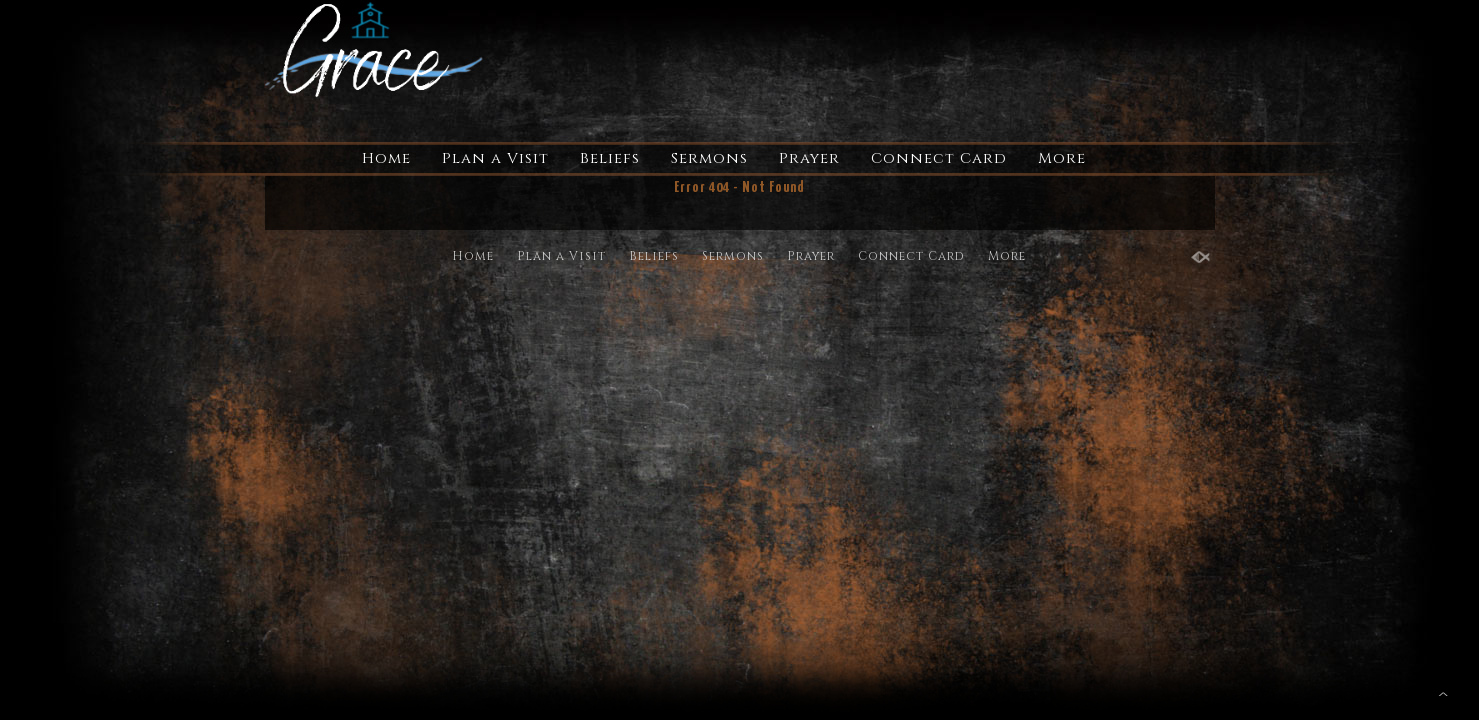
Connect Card (939, 158)
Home (386, 158)
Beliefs (610, 158)
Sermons (709, 158)
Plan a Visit (495, 158)
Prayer (809, 158)
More (1062, 158)
